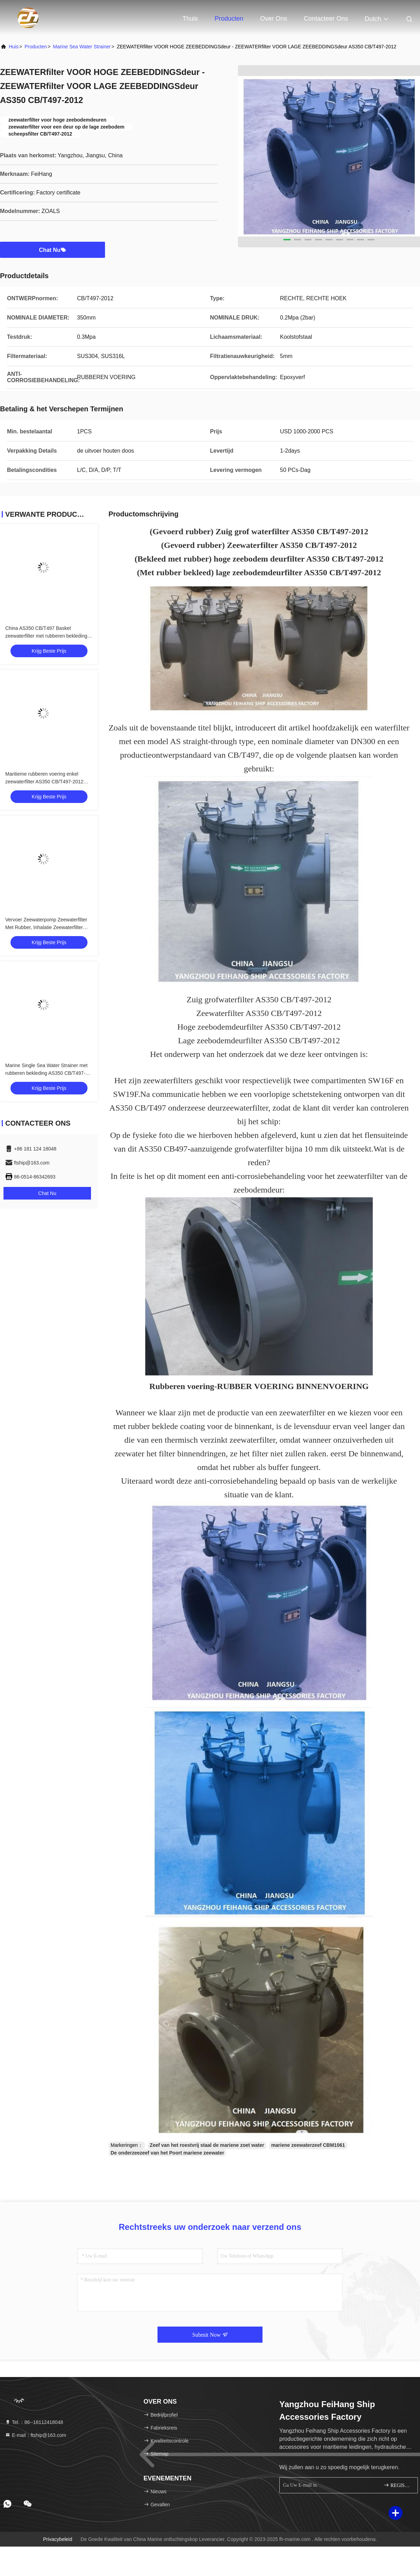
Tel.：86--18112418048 (34, 2422)
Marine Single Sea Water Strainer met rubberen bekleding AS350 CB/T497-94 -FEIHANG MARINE (48, 1073)
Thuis (190, 18)
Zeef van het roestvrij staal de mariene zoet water (207, 2145)
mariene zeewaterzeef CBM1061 (308, 2145)
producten (35, 46)
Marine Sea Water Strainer (82, 46)
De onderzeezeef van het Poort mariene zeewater (167, 2153)
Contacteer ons (326, 18)
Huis (14, 46)
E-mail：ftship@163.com (35, 2435)
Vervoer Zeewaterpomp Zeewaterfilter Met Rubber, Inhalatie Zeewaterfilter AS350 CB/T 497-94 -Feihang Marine (46, 927)
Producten (229, 18)
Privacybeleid (57, 2539)
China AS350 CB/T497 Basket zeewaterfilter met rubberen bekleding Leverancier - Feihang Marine (46, 635)
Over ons (273, 18)
